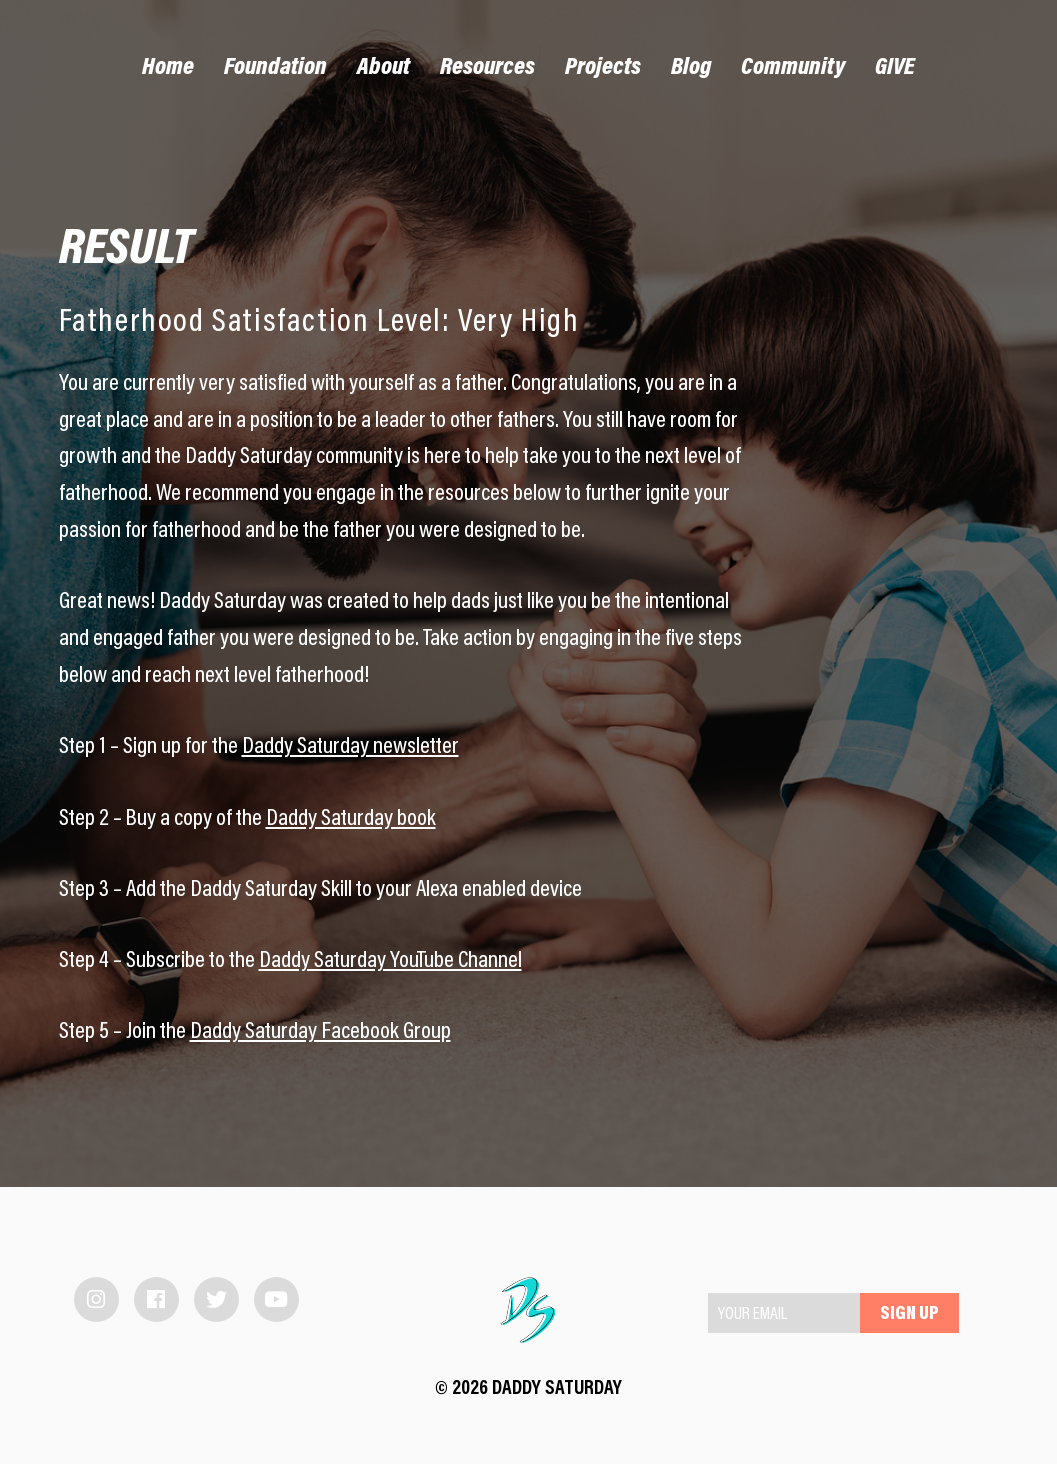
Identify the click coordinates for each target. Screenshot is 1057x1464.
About (383, 68)
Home (168, 68)
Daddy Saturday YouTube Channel (390, 961)
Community (793, 68)
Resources (487, 68)
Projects (603, 68)
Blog (691, 68)
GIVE (895, 68)
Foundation (275, 68)
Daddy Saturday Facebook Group (320, 1032)
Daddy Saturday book (351, 819)
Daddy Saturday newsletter (350, 747)
